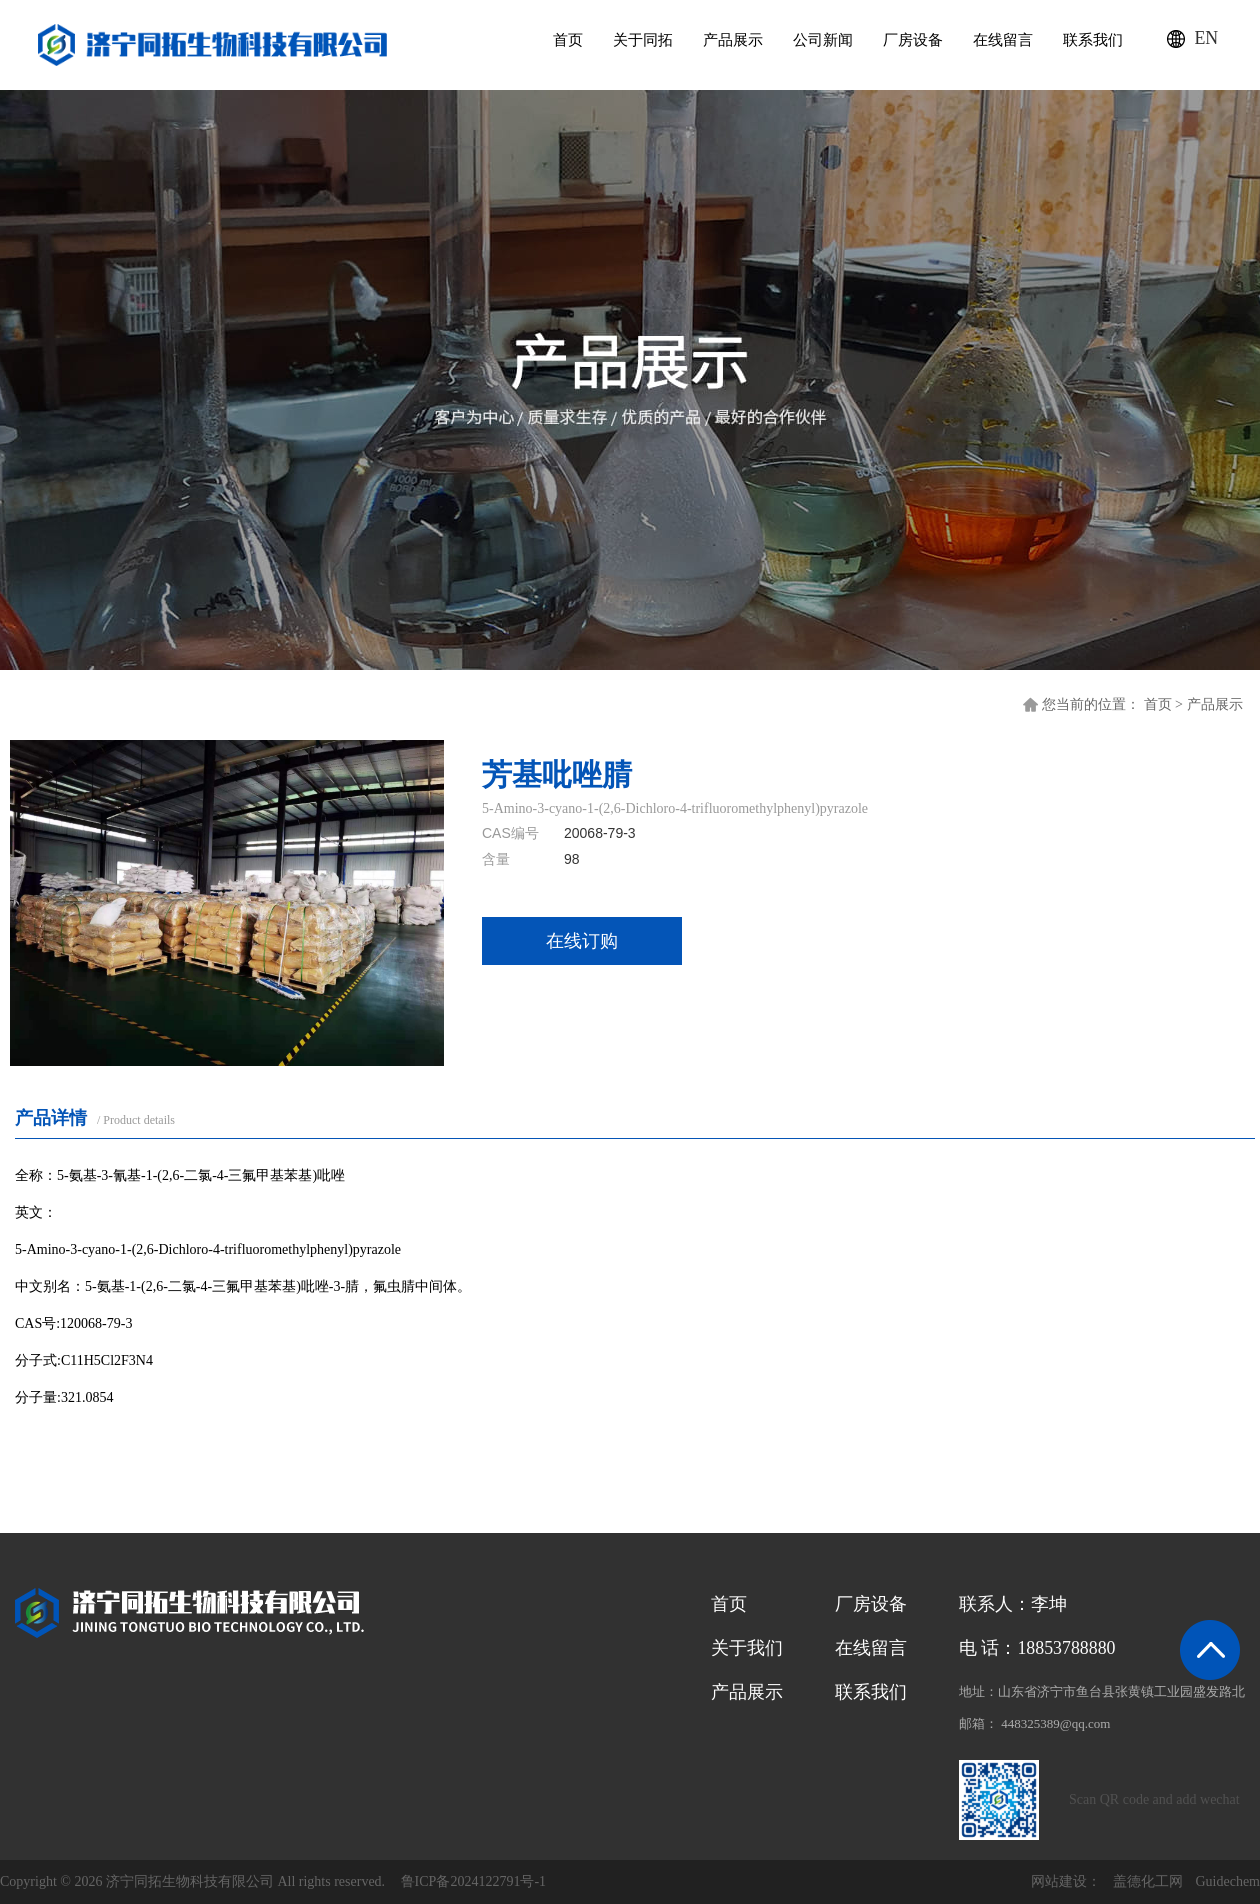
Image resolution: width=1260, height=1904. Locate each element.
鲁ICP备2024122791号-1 (473, 1881)
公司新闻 (821, 40)
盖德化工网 (1148, 1881)
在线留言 (1001, 40)
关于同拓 (641, 40)
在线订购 (582, 941)
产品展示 (731, 40)
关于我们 (747, 1648)
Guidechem (1227, 1881)
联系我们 (1091, 40)
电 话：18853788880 (1038, 1648)
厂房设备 (911, 40)
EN (1206, 40)
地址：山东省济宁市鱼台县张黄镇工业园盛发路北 (1102, 1691)
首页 (566, 40)
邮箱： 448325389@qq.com (1034, 1723)
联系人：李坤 (1013, 1604)
